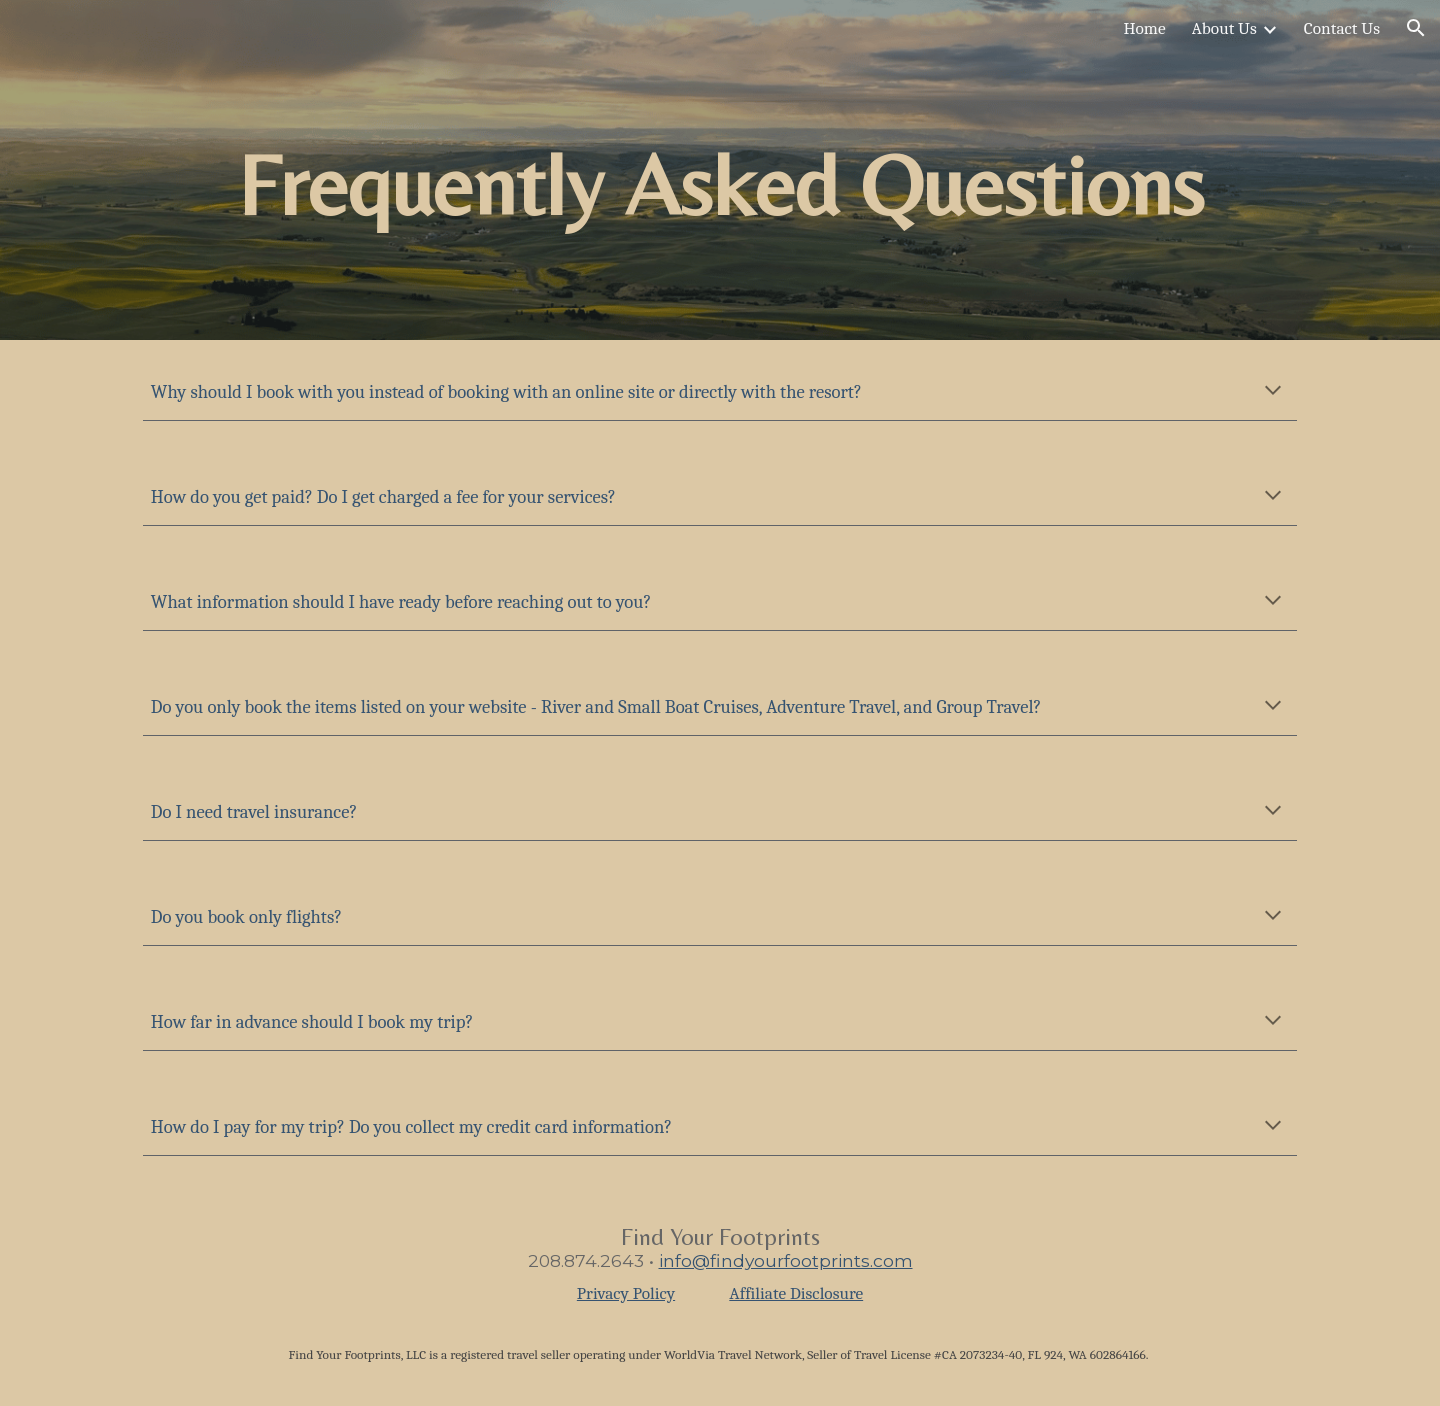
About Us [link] (1224, 28)
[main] (720, 170)
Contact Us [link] (1342, 28)
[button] (1416, 28)
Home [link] (1144, 28)
